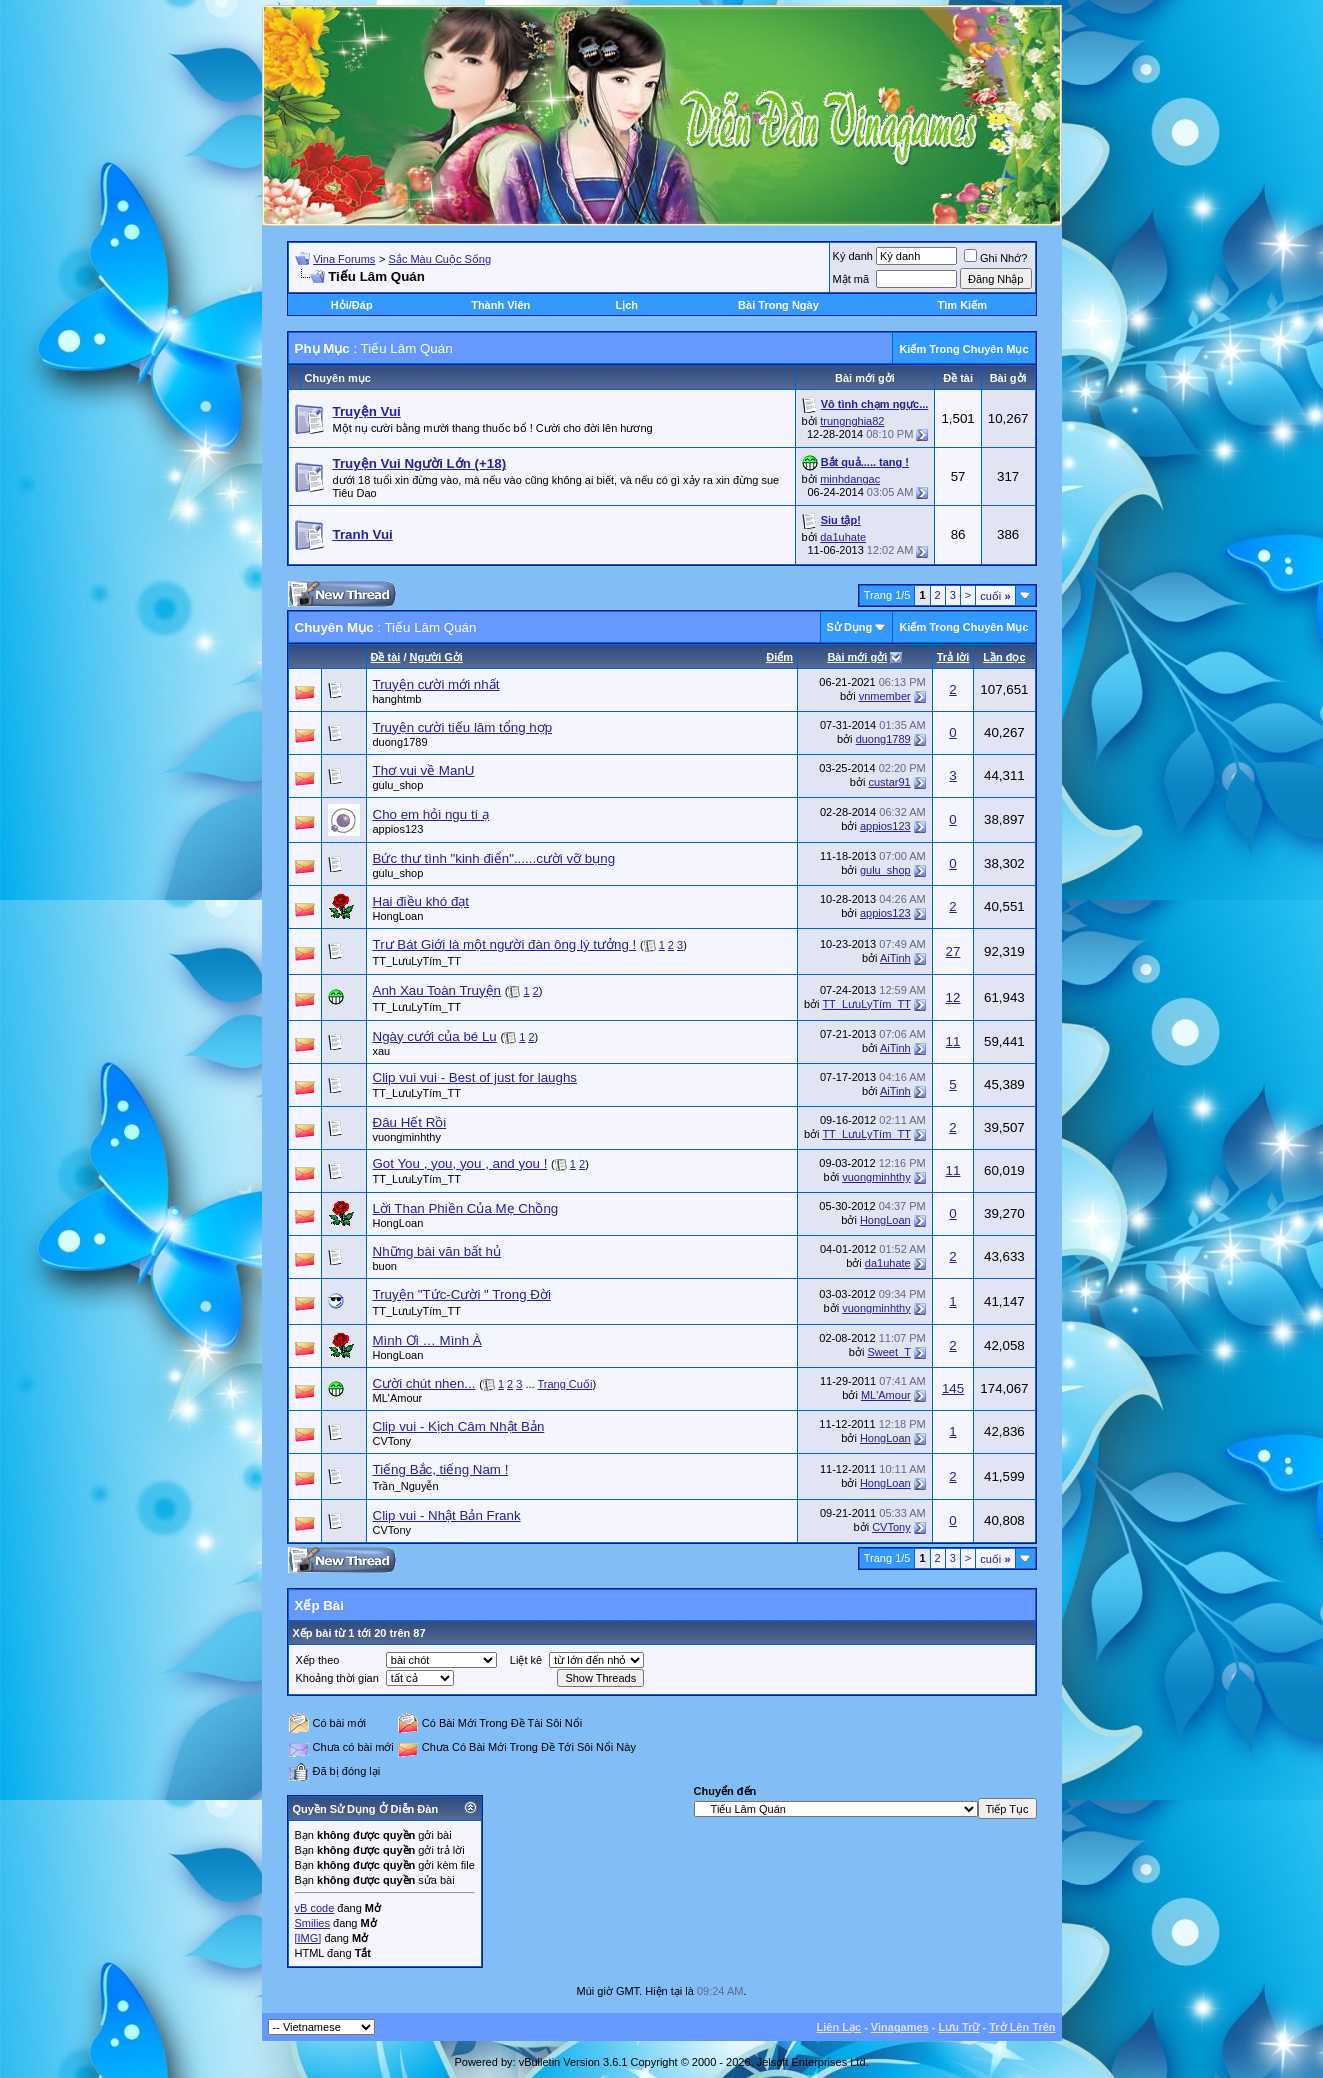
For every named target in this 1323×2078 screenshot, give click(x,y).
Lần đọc (1004, 657)
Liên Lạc (839, 2027)
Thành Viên (500, 305)
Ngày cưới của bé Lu (435, 1036)
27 (953, 951)
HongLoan (398, 916)
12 (953, 997)
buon (385, 1266)
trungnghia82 (852, 421)
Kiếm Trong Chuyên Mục (963, 349)
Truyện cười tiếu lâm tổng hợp (463, 727)
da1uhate (843, 537)
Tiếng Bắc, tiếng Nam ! (441, 1469)
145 (953, 1388)
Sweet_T (888, 1352)
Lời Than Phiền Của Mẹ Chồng (466, 1208)
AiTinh (895, 958)
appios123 (398, 829)
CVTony (392, 1441)
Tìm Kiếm (962, 305)
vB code (315, 1908)
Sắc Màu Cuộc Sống (440, 259)
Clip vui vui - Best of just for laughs (475, 1077)
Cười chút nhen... (424, 1383)
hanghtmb (397, 699)
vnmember (885, 696)
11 (953, 1041)
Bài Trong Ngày (778, 305)
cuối (995, 596)
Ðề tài (386, 657)
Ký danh (853, 256)
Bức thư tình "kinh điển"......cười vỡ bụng (494, 858)
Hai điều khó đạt (421, 901)
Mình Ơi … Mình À (427, 1340)
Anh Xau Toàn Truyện (437, 990)
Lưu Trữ (959, 2027)
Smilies (312, 1923)
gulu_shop (398, 785)
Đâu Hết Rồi (410, 1122)
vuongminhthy (407, 1137)
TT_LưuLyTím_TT (417, 961)
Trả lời (953, 657)
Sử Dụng (850, 627)
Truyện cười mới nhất (436, 684)
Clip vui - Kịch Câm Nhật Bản (459, 1426)
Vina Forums (344, 259)
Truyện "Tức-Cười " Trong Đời (462, 1294)
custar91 (889, 782)
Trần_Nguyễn (406, 1486)
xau (382, 1051)
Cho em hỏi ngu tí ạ (431, 814)
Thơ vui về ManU (424, 770)
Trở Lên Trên (1022, 2027)
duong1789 (400, 742)
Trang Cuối (564, 1384)
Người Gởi (436, 657)
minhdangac (850, 479)
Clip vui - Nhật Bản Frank (447, 1515)
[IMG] (308, 1938)
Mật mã (851, 279)
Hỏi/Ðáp (352, 305)
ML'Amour (398, 1398)
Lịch (626, 305)
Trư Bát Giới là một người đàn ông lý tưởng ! (505, 944)
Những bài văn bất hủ (437, 1251)
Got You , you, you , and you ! (460, 1163)
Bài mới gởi (857, 657)
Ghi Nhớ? (995, 258)
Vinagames (900, 2027)
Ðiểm (779, 657)
